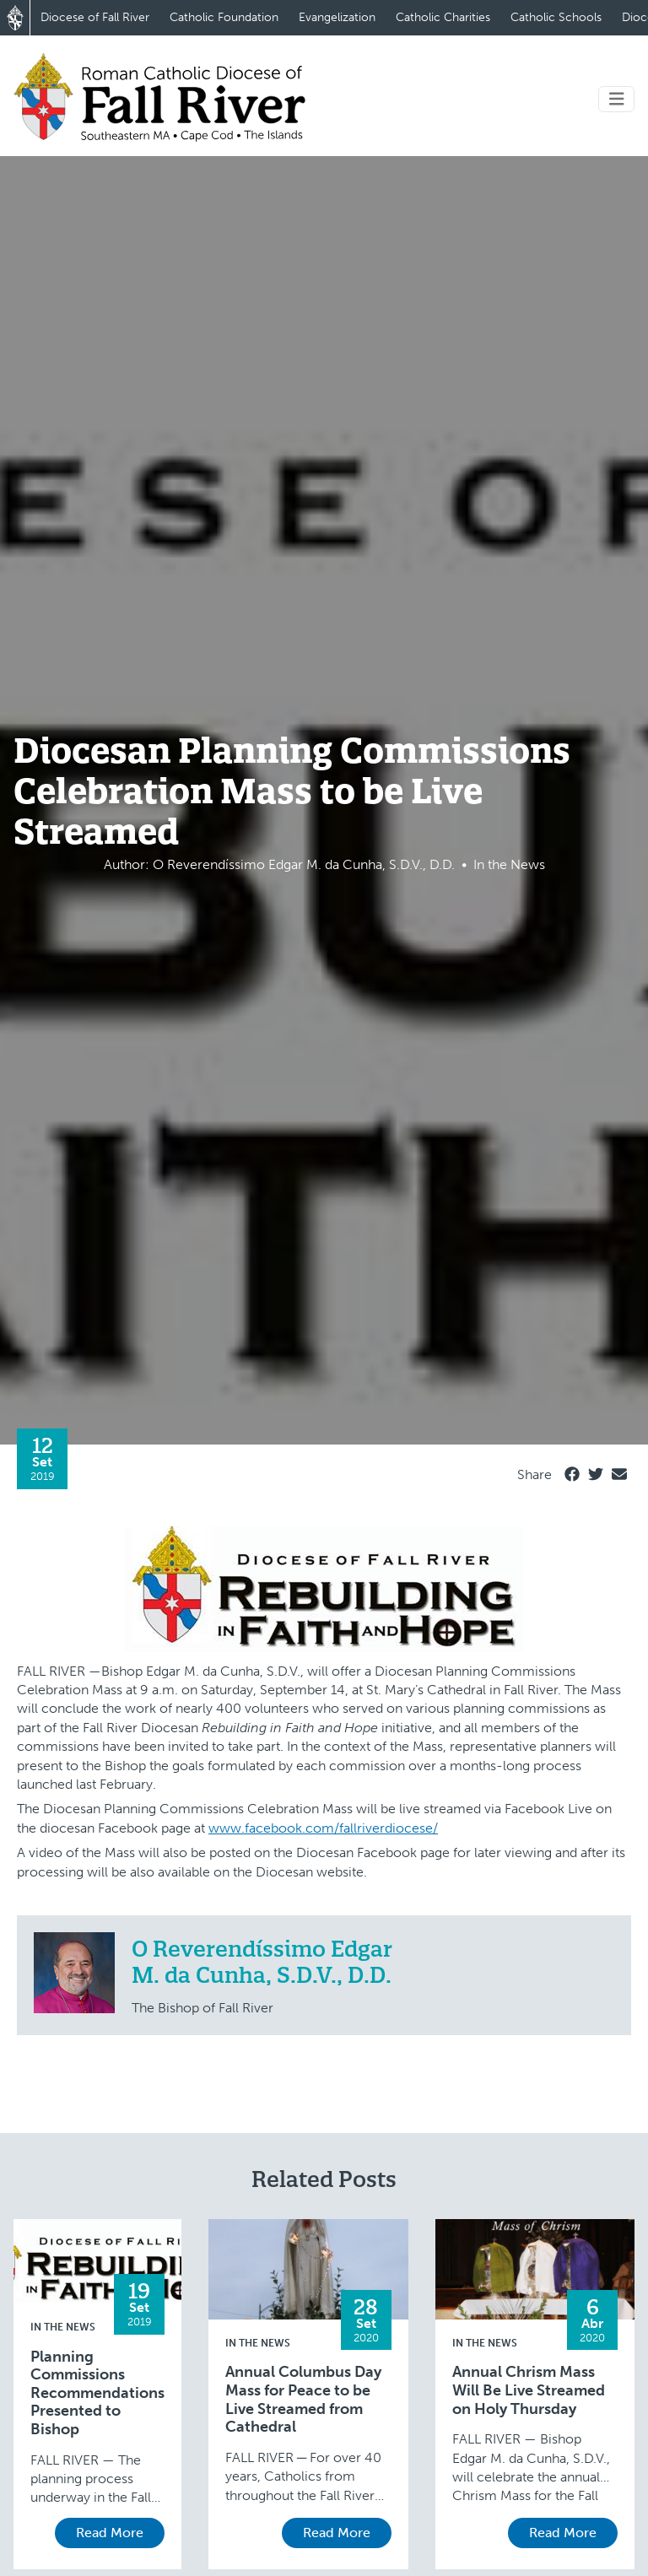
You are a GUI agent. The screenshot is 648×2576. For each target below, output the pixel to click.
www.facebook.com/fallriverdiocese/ (323, 1828)
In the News (62, 2327)
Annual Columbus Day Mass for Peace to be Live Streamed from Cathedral (303, 2399)
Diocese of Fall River (94, 17)
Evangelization (337, 17)
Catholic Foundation (224, 17)
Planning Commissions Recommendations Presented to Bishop (97, 2393)
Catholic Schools (556, 17)
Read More (109, 2533)
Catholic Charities (443, 17)
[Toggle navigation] (616, 99)
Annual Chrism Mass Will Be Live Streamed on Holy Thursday (528, 2390)
